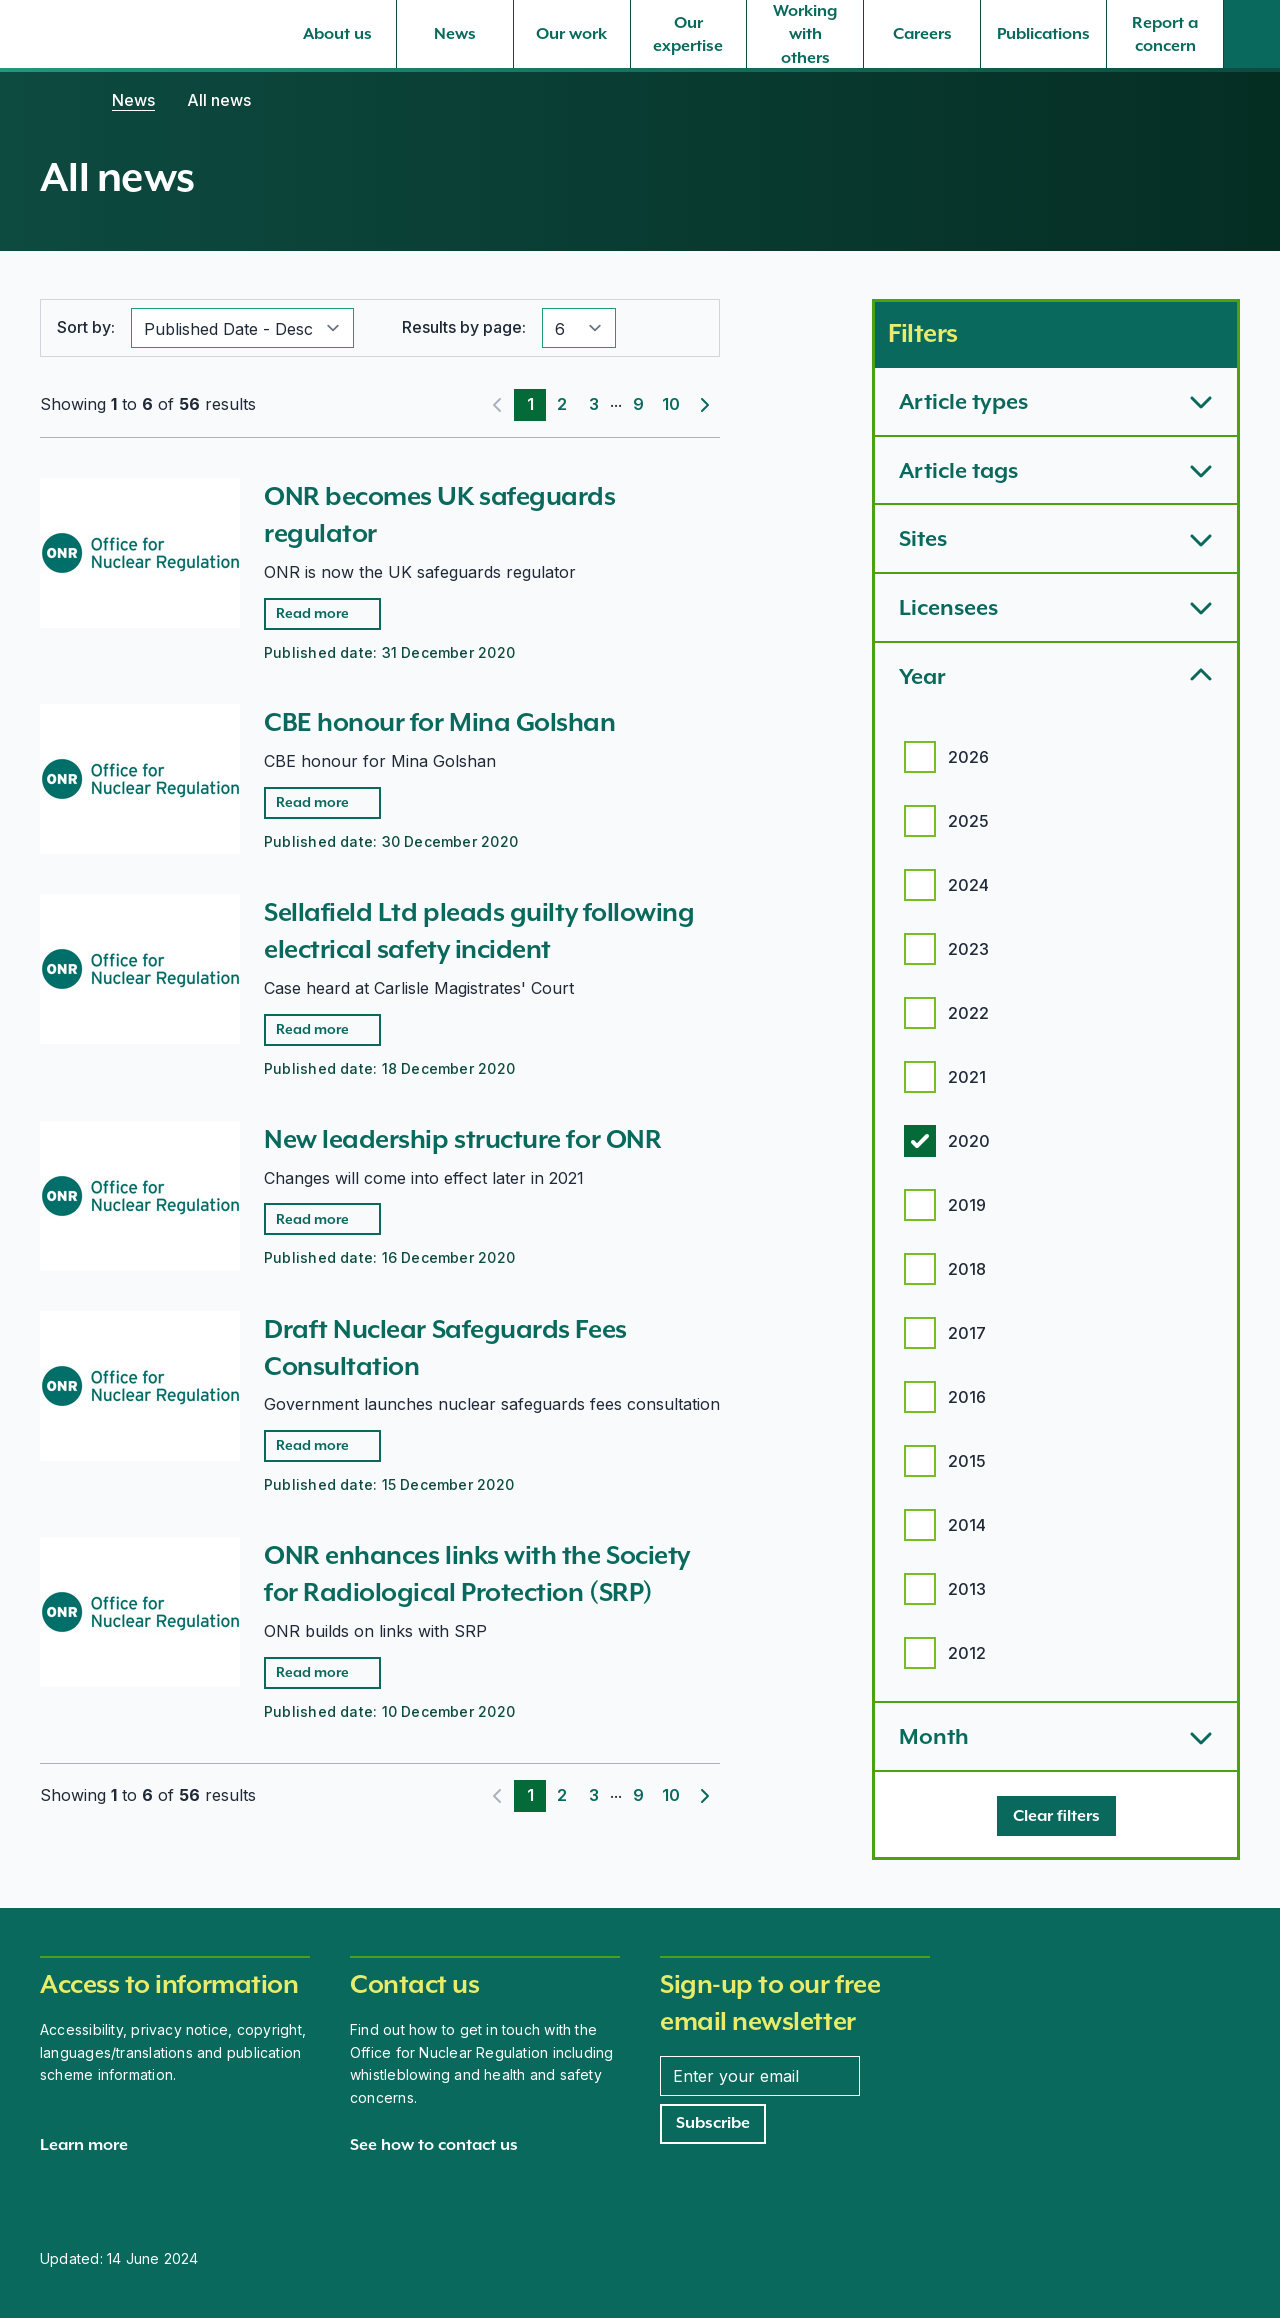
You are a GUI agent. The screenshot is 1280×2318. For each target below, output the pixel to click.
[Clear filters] (1056, 1816)
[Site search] (1252, 34)
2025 (968, 821)
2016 (967, 1397)
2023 (968, 949)
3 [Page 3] (594, 404)
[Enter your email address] (760, 2076)
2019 (967, 1205)
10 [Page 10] (671, 404)
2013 (967, 1589)
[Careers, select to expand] (922, 34)
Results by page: (464, 327)
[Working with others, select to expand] (805, 34)
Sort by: (86, 327)
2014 (967, 1525)
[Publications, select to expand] (1043, 34)
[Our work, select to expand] (572, 34)
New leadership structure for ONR (462, 1139)
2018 (967, 1269)
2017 (967, 1333)
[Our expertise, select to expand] (689, 34)
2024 (968, 885)
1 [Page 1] (530, 404)
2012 (967, 1653)
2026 (968, 757)
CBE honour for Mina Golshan (440, 722)
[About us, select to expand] (338, 34)
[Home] (60, 100)
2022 (968, 1013)
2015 (967, 1461)
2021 (967, 1077)
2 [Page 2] (562, 404)
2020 (969, 1141)
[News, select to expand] (455, 34)
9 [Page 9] (638, 404)
